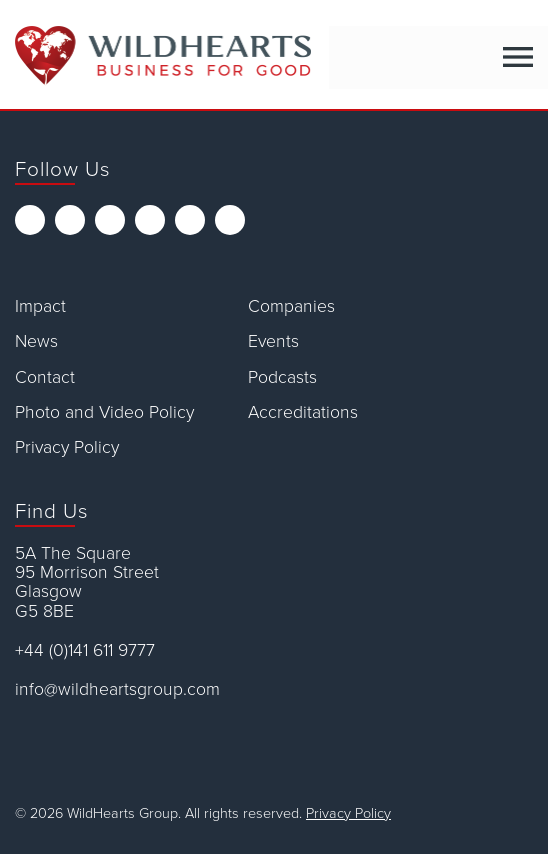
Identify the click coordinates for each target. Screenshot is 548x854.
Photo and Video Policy (104, 412)
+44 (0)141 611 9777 (85, 650)
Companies (291, 306)
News (36, 341)
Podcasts (282, 377)
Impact (40, 306)
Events (273, 341)
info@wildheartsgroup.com (117, 689)
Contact (45, 377)
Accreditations (303, 412)
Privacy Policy (67, 447)
